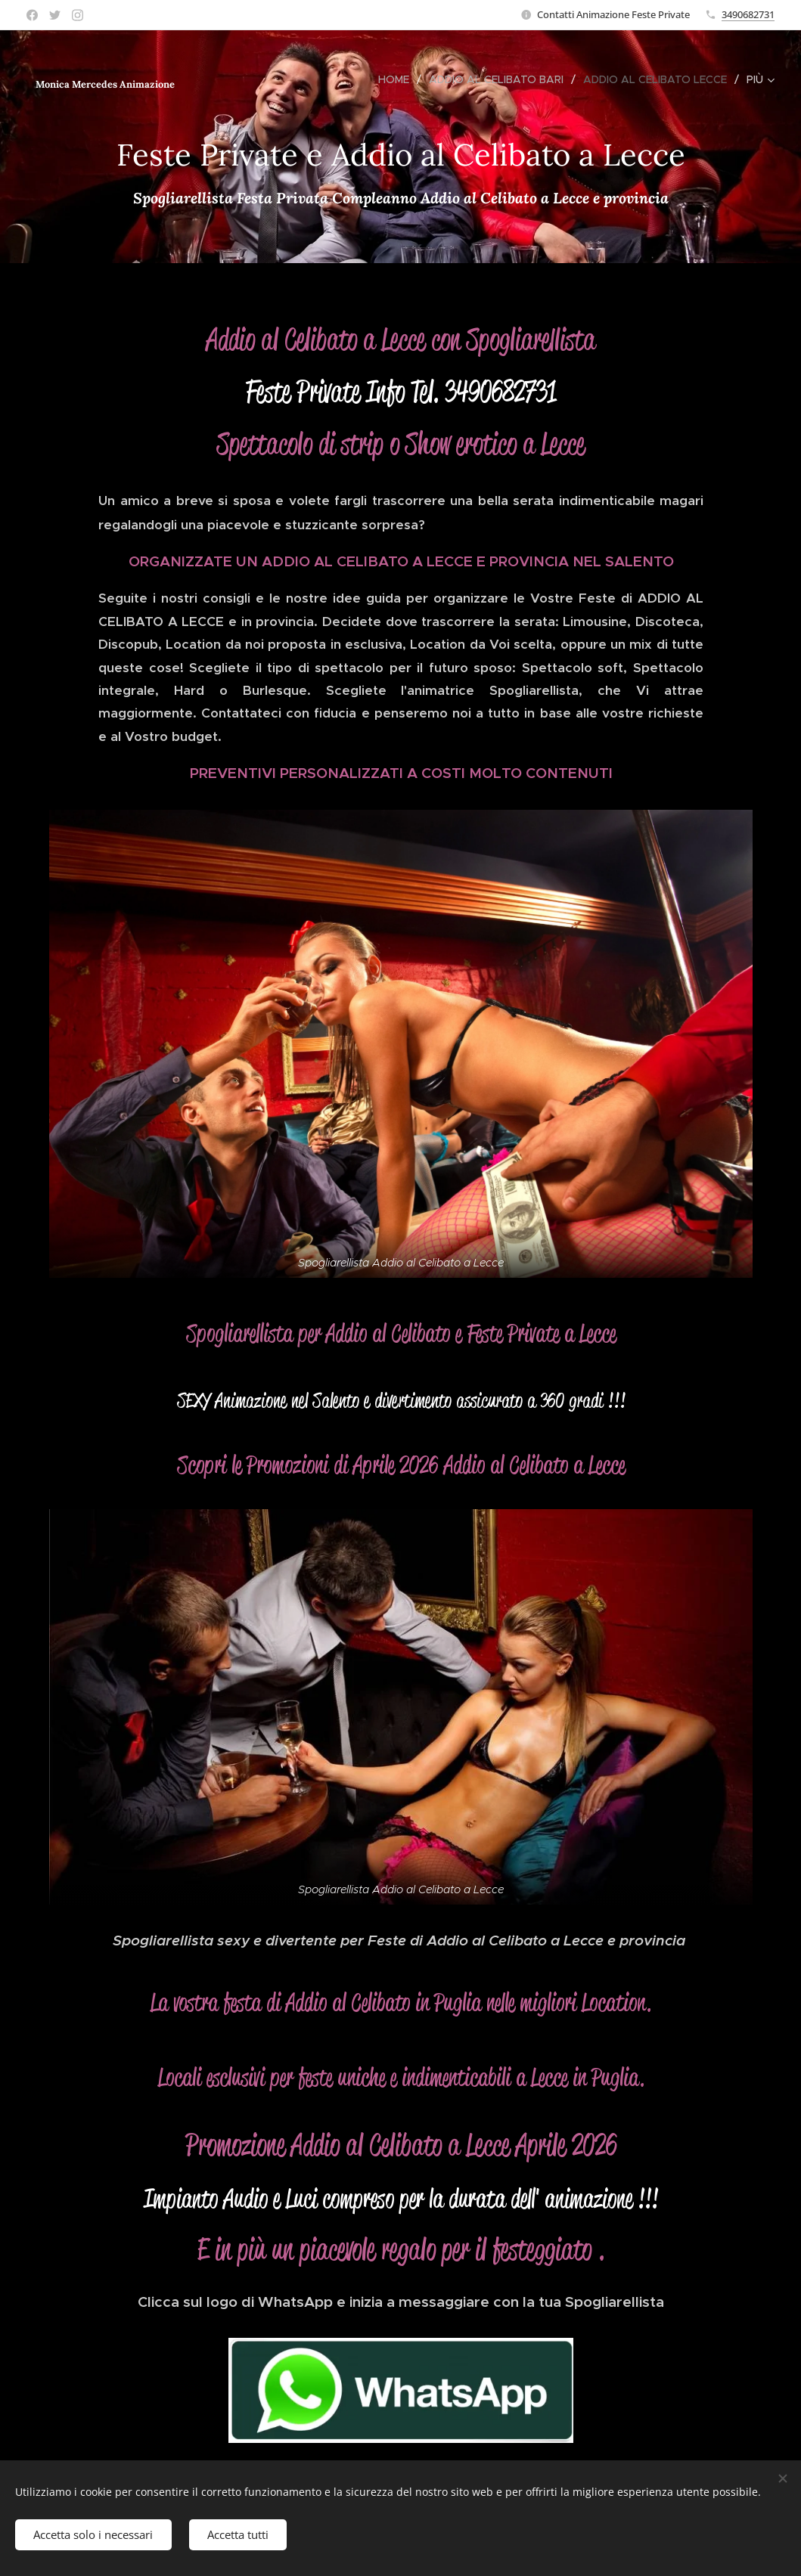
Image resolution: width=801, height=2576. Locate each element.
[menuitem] (397, 79)
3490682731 (748, 14)
